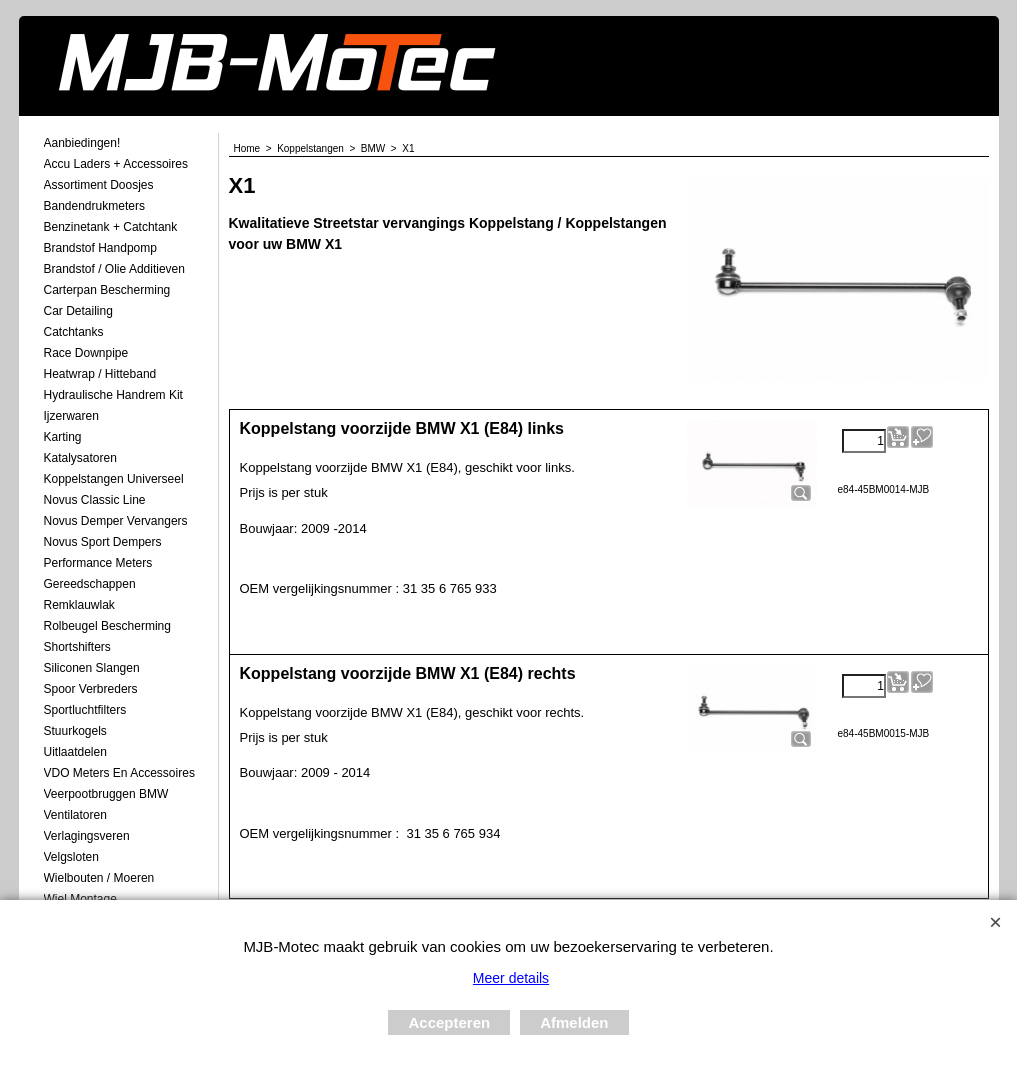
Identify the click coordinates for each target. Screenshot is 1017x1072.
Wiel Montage (80, 899)
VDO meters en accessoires (119, 773)
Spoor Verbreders (91, 689)
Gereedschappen (90, 584)
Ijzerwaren (71, 416)
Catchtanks (74, 332)
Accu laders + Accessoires (116, 164)
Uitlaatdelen (75, 752)
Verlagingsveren (87, 836)
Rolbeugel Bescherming (107, 626)
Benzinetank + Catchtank (111, 227)
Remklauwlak (79, 605)
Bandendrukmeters (94, 206)
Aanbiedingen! (82, 143)
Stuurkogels (75, 731)
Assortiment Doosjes (99, 185)
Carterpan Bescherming (107, 290)
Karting (63, 437)
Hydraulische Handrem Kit (113, 395)
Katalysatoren (80, 458)
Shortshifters (77, 647)
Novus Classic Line (95, 500)
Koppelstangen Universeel (114, 479)
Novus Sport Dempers (103, 542)
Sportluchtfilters (85, 710)
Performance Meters (98, 563)
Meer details (511, 978)
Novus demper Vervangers (116, 521)
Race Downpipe (86, 353)
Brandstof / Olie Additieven (114, 269)
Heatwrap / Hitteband (100, 374)
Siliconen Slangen (92, 668)
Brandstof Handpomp (100, 248)
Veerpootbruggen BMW (106, 794)
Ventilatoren (75, 815)
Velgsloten (71, 857)
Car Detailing (78, 311)
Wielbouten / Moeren (99, 878)
